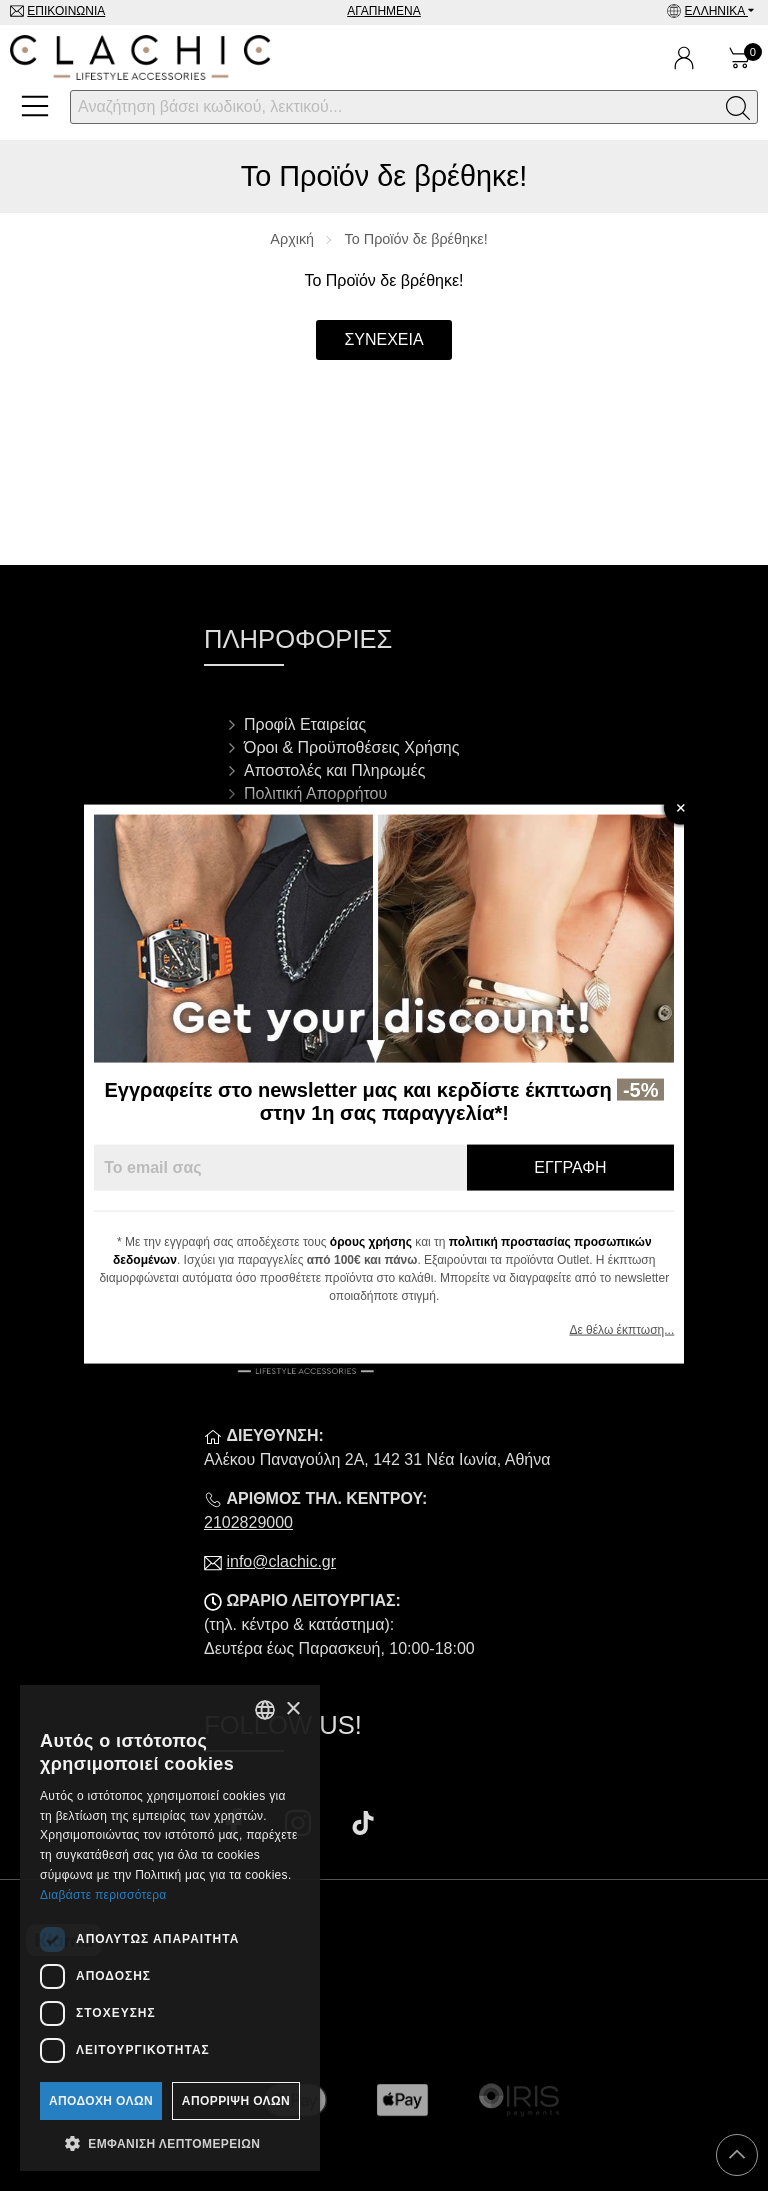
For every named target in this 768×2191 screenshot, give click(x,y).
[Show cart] (740, 58)
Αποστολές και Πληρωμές (334, 770)
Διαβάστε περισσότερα (103, 1895)
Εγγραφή (570, 1167)
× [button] (292, 1709)
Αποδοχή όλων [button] (101, 2101)
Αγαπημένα (384, 11)
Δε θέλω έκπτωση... (621, 1330)
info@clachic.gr (281, 1561)
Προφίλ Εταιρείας (305, 724)
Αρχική (292, 239)
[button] (170, 2142)
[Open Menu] (35, 106)
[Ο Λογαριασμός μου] (684, 58)
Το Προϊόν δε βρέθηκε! (416, 239)
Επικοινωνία (66, 11)
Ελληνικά (716, 11)
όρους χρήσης (371, 1242)
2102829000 (248, 1522)
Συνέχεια (383, 339)
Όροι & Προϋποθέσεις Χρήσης (351, 747)
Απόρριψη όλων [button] (236, 2101)
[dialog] (170, 1928)
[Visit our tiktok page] (363, 1825)
